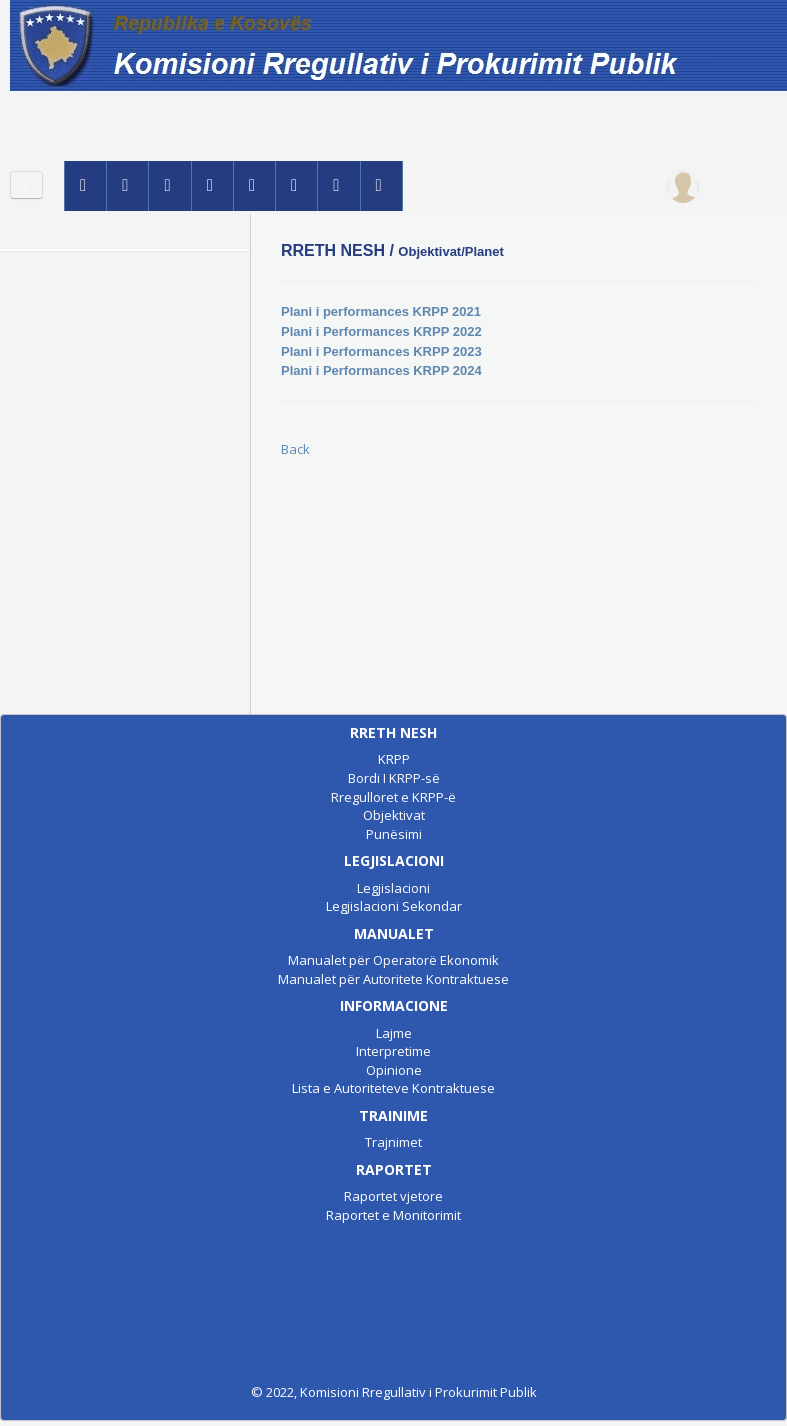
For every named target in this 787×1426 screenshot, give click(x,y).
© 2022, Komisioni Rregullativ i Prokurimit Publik (394, 1392)
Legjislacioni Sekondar (394, 906)
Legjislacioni (393, 888)
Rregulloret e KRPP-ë (393, 797)
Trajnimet (393, 1142)
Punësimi (394, 834)
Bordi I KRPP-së (394, 778)
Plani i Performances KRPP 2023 (381, 351)
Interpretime (393, 1051)
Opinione (394, 1070)
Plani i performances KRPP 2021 (381, 311)
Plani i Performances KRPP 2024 (381, 370)
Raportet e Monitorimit (393, 1215)
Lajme (394, 1033)
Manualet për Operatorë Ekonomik (393, 960)
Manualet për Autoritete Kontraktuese (393, 979)
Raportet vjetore (393, 1196)
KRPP (394, 759)
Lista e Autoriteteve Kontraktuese (393, 1088)
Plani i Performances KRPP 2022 (381, 331)
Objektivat (394, 815)
